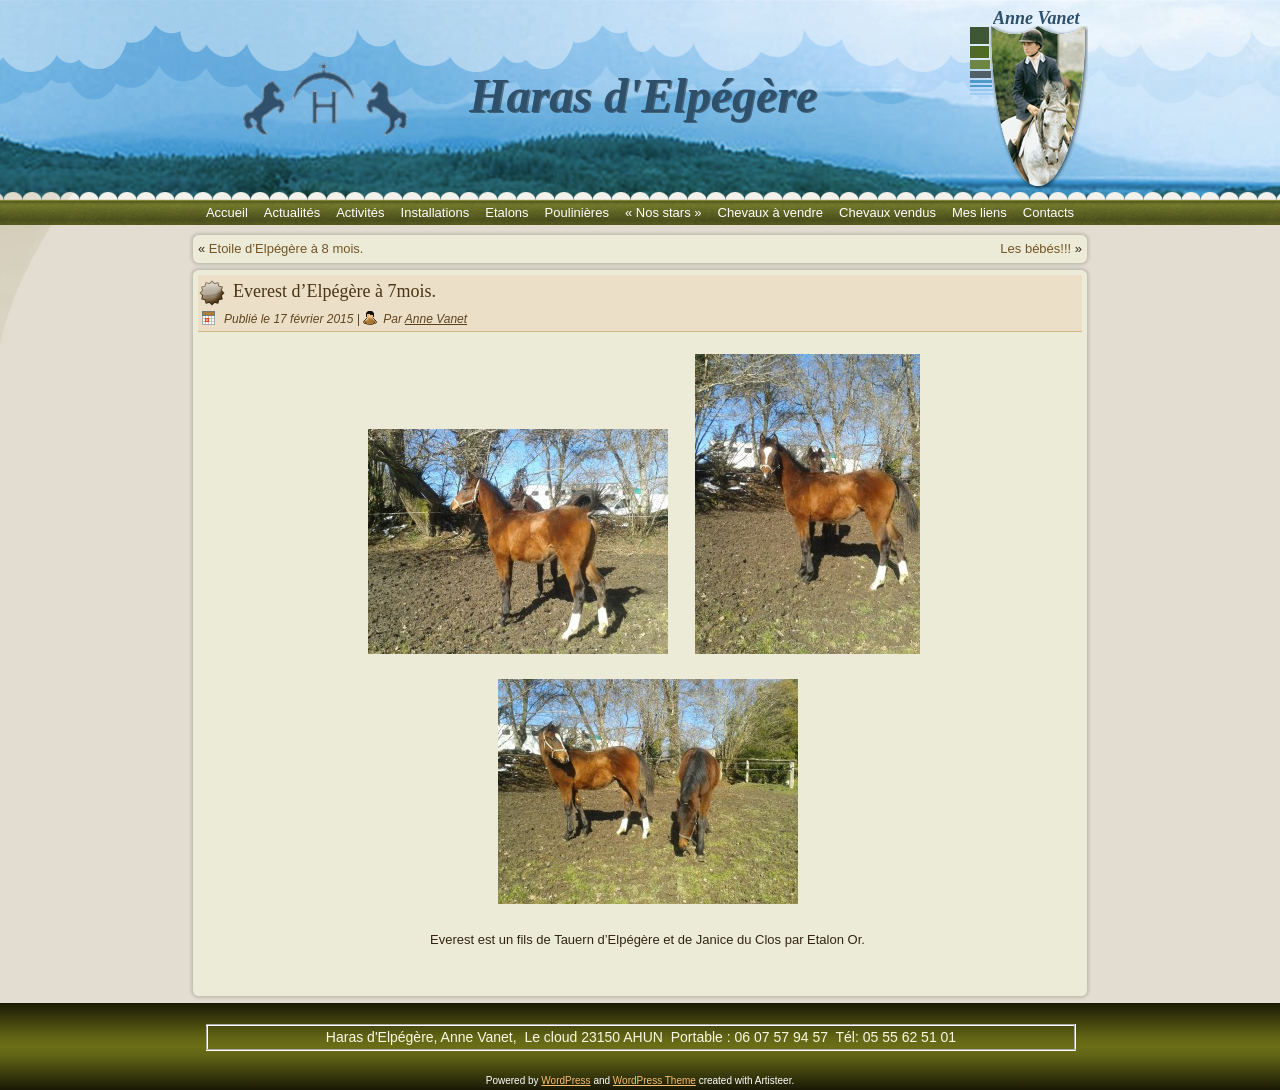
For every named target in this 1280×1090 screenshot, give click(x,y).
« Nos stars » (663, 212)
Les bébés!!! (1035, 248)
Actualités (292, 212)
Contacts (1048, 212)
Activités (360, 212)
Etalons (506, 212)
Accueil (227, 212)
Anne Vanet (436, 319)
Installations (435, 212)
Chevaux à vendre (771, 212)
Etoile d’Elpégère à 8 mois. (286, 248)
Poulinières (577, 212)
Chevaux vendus (887, 212)
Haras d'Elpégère (643, 95)
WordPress (565, 1080)
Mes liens (979, 212)
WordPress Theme (654, 1080)
